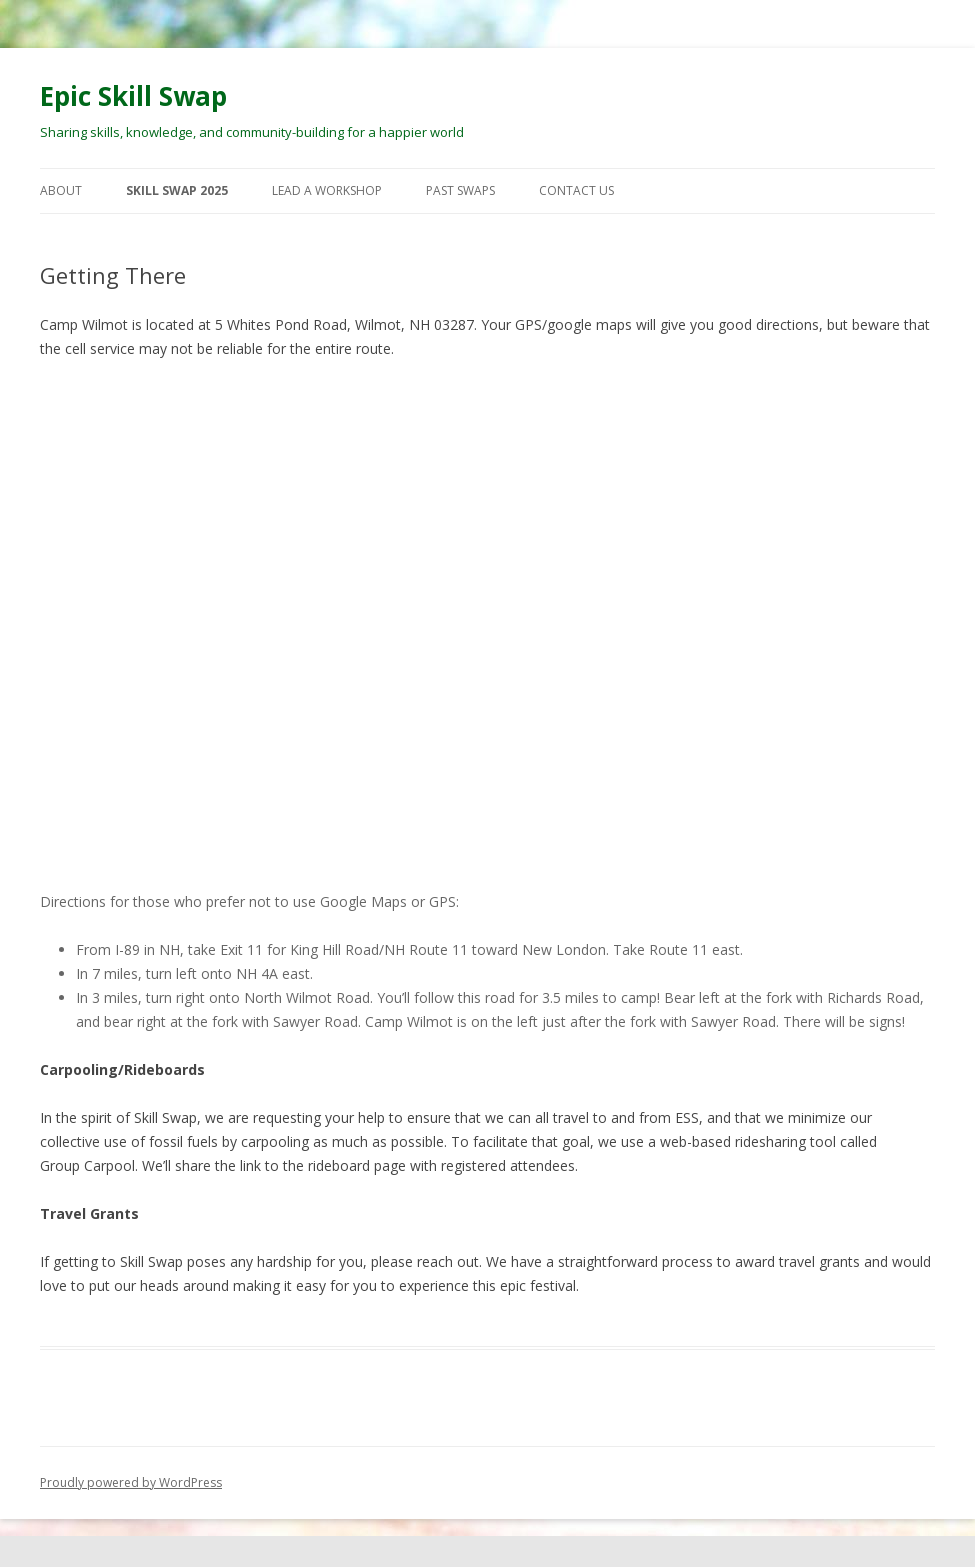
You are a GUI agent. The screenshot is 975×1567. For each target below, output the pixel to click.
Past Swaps (460, 190)
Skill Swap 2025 (177, 190)
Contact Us (576, 190)
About (61, 190)
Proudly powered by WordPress (131, 1482)
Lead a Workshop (327, 190)
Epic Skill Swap (133, 96)
